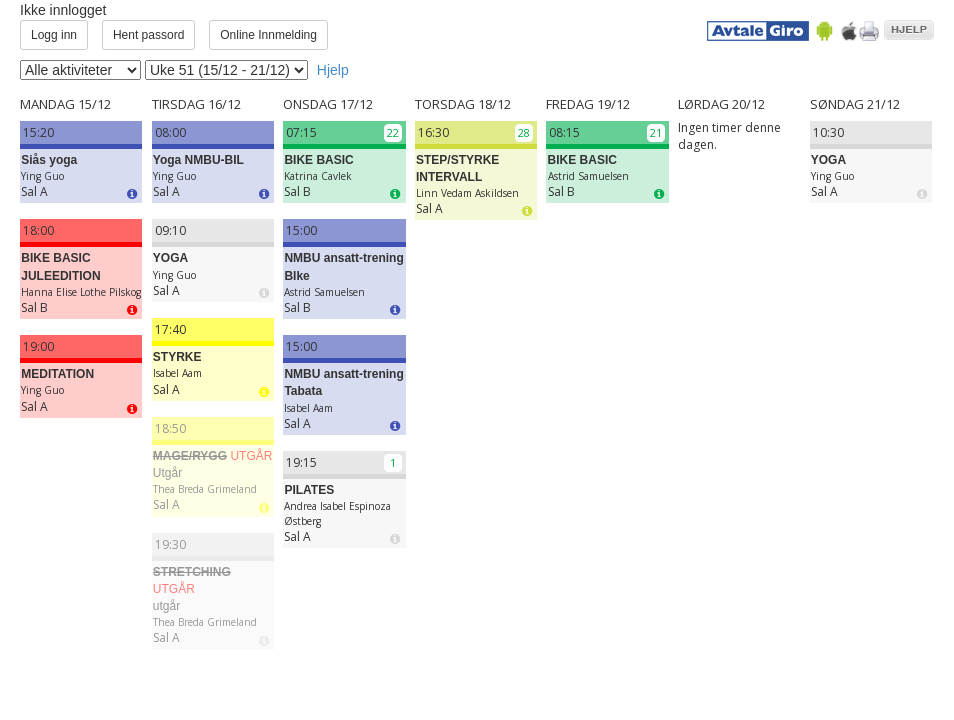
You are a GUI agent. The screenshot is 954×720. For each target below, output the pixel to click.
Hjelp (333, 70)
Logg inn (54, 35)
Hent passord (148, 35)
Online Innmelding (268, 35)
